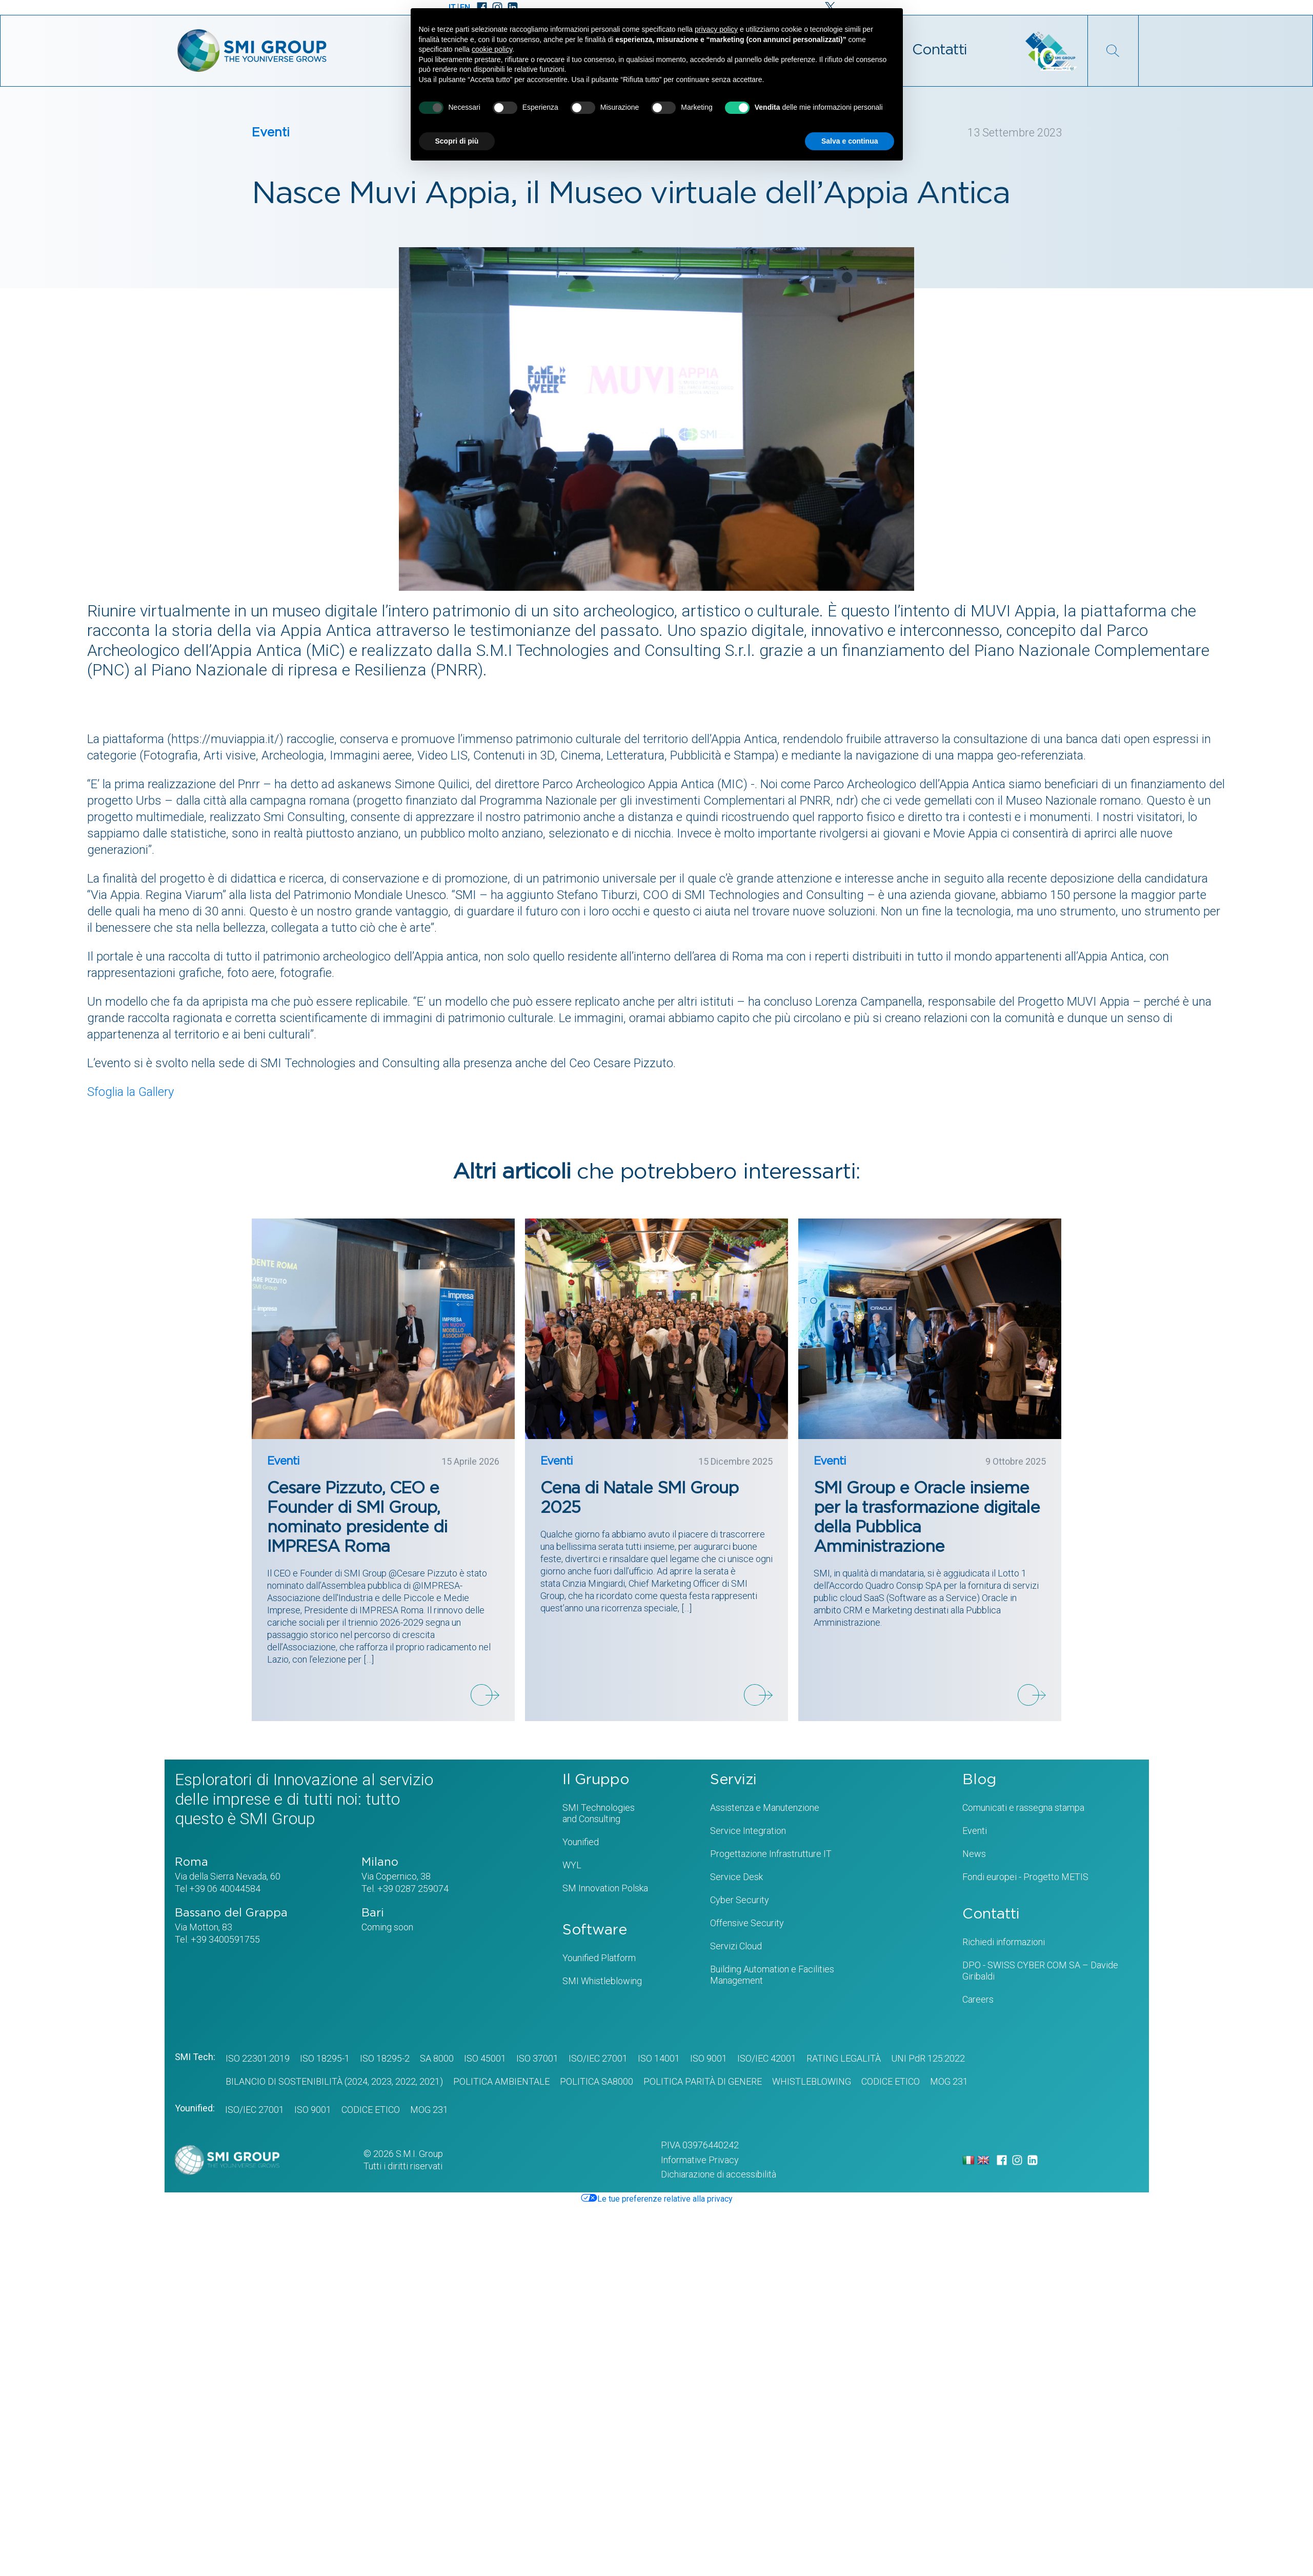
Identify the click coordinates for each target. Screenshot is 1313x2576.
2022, (405, 2081)
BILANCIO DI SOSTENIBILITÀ (284, 2081)
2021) (430, 2081)
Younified (580, 1841)
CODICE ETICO (890, 2081)
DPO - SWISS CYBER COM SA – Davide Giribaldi (1040, 1971)
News (974, 1853)
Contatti (939, 50)
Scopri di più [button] (457, 141)
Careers (978, 1999)
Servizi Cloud (736, 1946)
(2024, (355, 2081)
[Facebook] (1001, 2160)
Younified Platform (599, 1957)
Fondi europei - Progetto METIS (1025, 1876)
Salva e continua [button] (849, 141)
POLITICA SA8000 (596, 2081)
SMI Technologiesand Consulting (598, 1813)
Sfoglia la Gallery (130, 1092)
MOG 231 (949, 2081)
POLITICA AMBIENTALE (501, 2081)
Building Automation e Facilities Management (772, 1975)
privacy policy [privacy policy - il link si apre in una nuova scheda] (716, 29)
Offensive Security (747, 1923)
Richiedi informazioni (1003, 1941)
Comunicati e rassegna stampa (1023, 1807)
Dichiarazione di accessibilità (718, 2174)
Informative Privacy (700, 2159)
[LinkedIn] (1032, 2160)
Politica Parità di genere (702, 2081)
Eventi (271, 132)
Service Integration (748, 1830)
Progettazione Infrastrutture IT (771, 1853)
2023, (381, 2081)
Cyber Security (739, 1899)
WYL (571, 1865)
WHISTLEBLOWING (811, 2081)
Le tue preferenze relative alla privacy (657, 2199)
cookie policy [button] (492, 49)
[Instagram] (1017, 2160)
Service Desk (736, 1876)
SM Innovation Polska (605, 1888)
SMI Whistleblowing (602, 1980)
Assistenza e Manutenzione (764, 1807)
